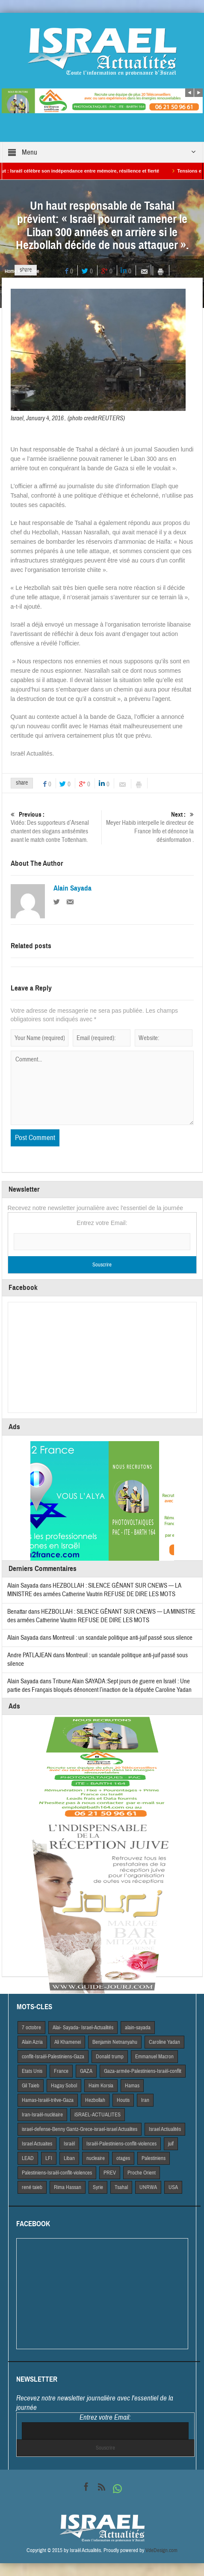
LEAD (28, 2158)
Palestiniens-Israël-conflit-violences (57, 2172)
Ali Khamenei (67, 2042)
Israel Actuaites (37, 2143)
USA (173, 2187)
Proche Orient (141, 2172)
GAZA (86, 2071)
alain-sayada (138, 2027)
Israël (69, 2143)
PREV (109, 2172)
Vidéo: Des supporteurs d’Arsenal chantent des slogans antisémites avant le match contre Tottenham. (55, 827)
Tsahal (121, 2187)
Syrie (98, 2187)
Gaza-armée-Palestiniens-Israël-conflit (142, 2071)
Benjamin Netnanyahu (114, 2042)
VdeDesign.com (161, 2550)
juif (171, 2143)
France (61, 2071)
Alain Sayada (72, 888)
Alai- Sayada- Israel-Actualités (83, 2027)
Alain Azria (32, 2042)
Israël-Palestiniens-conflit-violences (121, 2143)
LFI (48, 2158)
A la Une (30, 271)
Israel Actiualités (165, 2129)
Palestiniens (154, 2158)
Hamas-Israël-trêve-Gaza (48, 2100)
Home (10, 271)
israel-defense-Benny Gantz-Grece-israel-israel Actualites (79, 2129)
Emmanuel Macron (154, 2056)
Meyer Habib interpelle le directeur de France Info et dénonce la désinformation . (149, 827)
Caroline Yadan (164, 2042)
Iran (145, 2100)
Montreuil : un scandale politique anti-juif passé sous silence (122, 1638)
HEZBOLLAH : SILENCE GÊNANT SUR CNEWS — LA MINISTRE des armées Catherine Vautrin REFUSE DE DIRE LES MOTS (94, 1590)
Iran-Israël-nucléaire (42, 2114)
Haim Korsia (101, 2085)
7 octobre (31, 2027)
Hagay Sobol (64, 2085)
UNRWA (148, 2187)
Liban (69, 2158)
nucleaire (95, 2158)
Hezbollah (95, 2100)
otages (123, 2158)
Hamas (132, 2085)
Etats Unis (32, 2071)
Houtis (123, 2100)
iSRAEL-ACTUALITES (97, 2114)
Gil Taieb (30, 2085)
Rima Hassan (67, 2187)
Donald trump (110, 2056)
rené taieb (32, 2187)
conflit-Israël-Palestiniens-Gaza (53, 2056)
